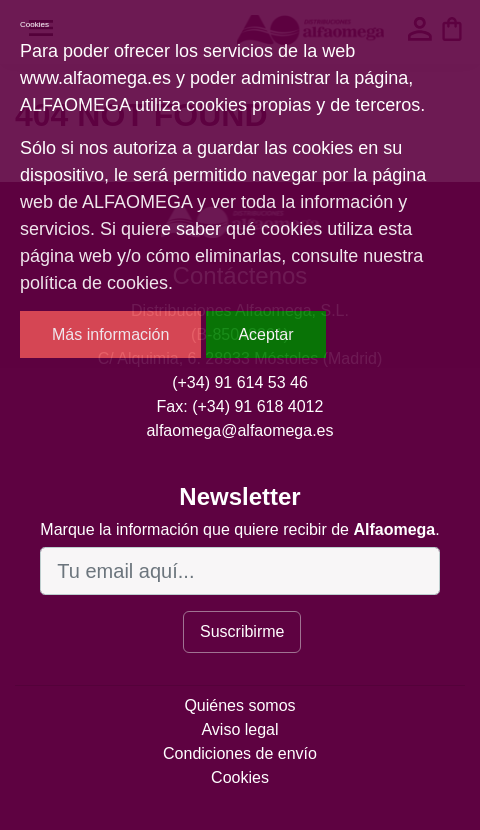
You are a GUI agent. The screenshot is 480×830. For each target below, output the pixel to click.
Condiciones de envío (240, 753)
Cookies (240, 777)
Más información (110, 334)
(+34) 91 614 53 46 (240, 382)
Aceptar (265, 334)
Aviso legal (239, 729)
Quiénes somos (239, 705)
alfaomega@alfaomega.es (239, 430)
